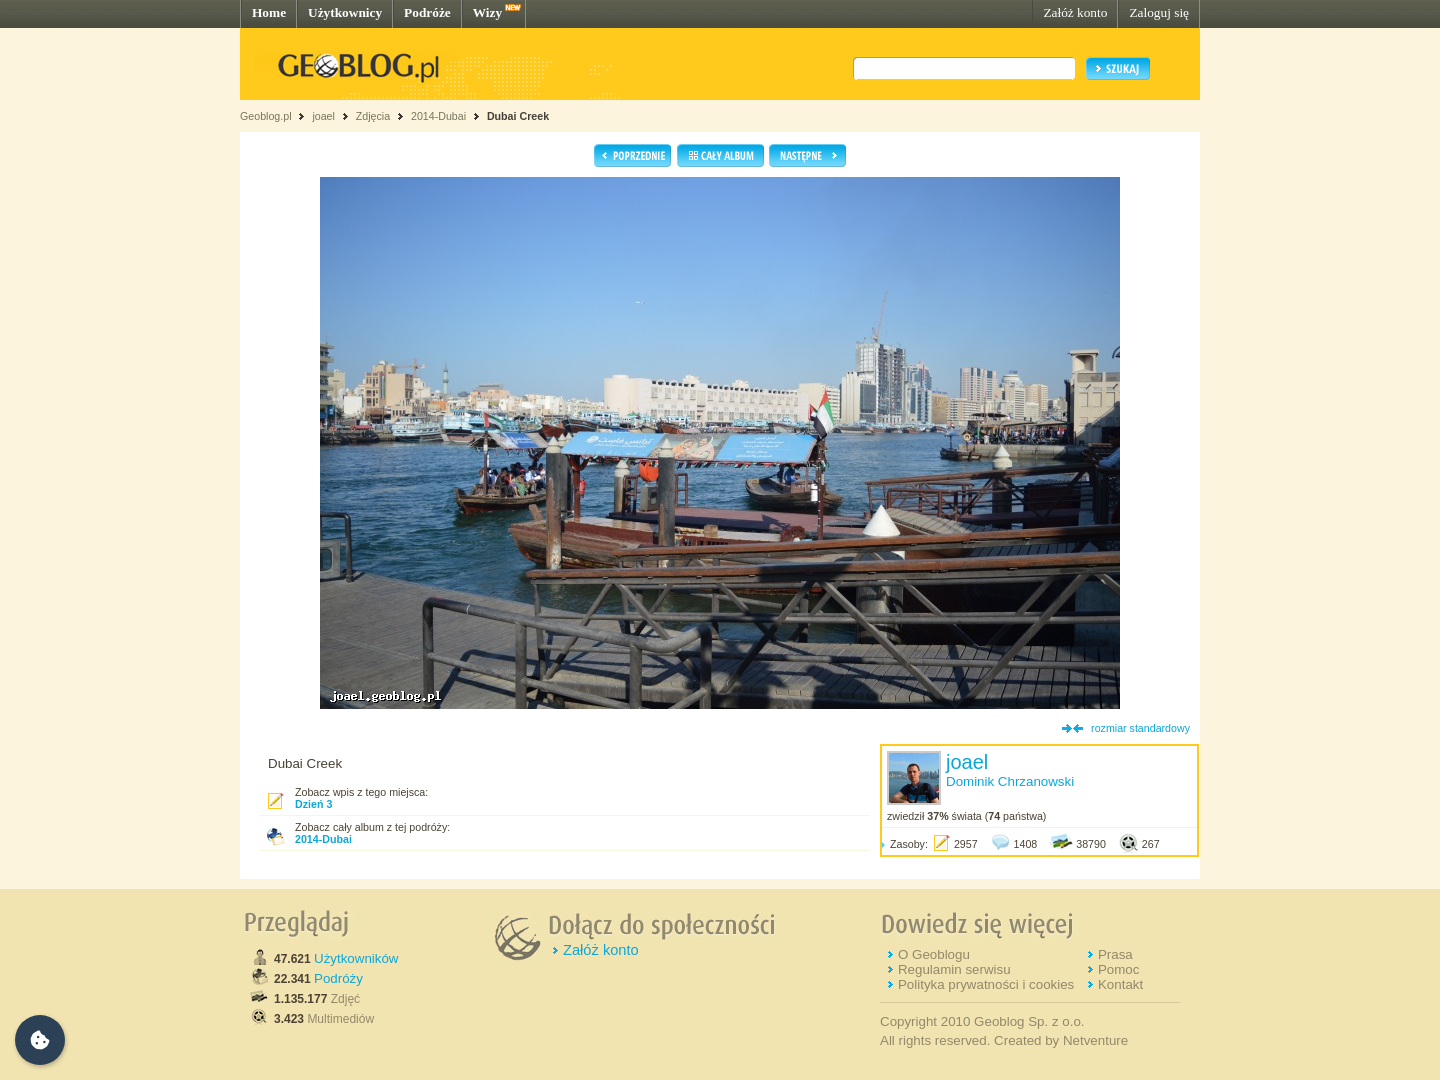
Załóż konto (1075, 12)
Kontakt (1120, 984)
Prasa (1115, 954)
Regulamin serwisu (954, 969)
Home (269, 12)
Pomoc (1118, 969)
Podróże (427, 12)
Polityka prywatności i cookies (986, 984)
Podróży (338, 978)
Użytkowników (356, 958)
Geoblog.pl (266, 116)
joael (323, 116)
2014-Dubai (438, 116)
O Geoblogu (934, 954)
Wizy (487, 12)
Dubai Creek (518, 116)
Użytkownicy (345, 12)
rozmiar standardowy (1140, 728)
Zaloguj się (1159, 12)
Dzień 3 (313, 804)
